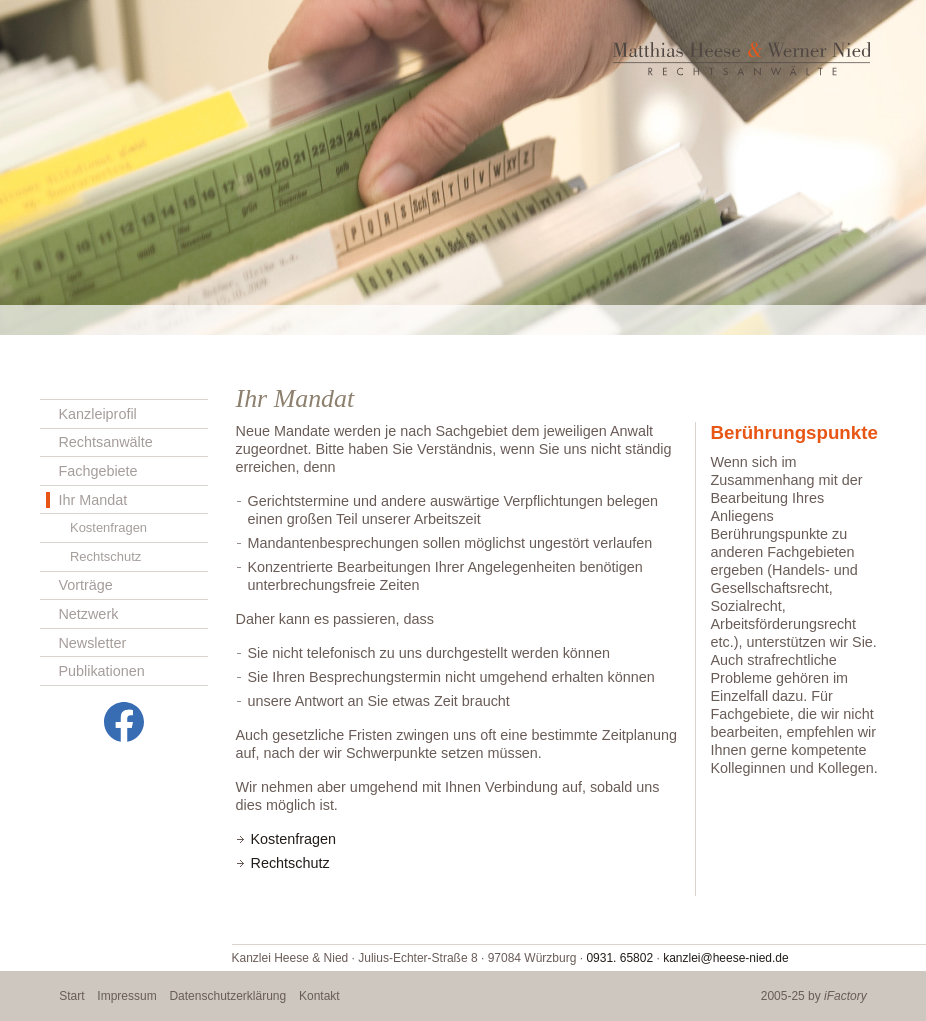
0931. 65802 (619, 958)
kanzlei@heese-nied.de (726, 958)
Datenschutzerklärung (227, 996)
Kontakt (319, 996)
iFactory (845, 996)
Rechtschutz (105, 556)
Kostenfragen (108, 527)
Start (71, 996)
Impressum (126, 996)
